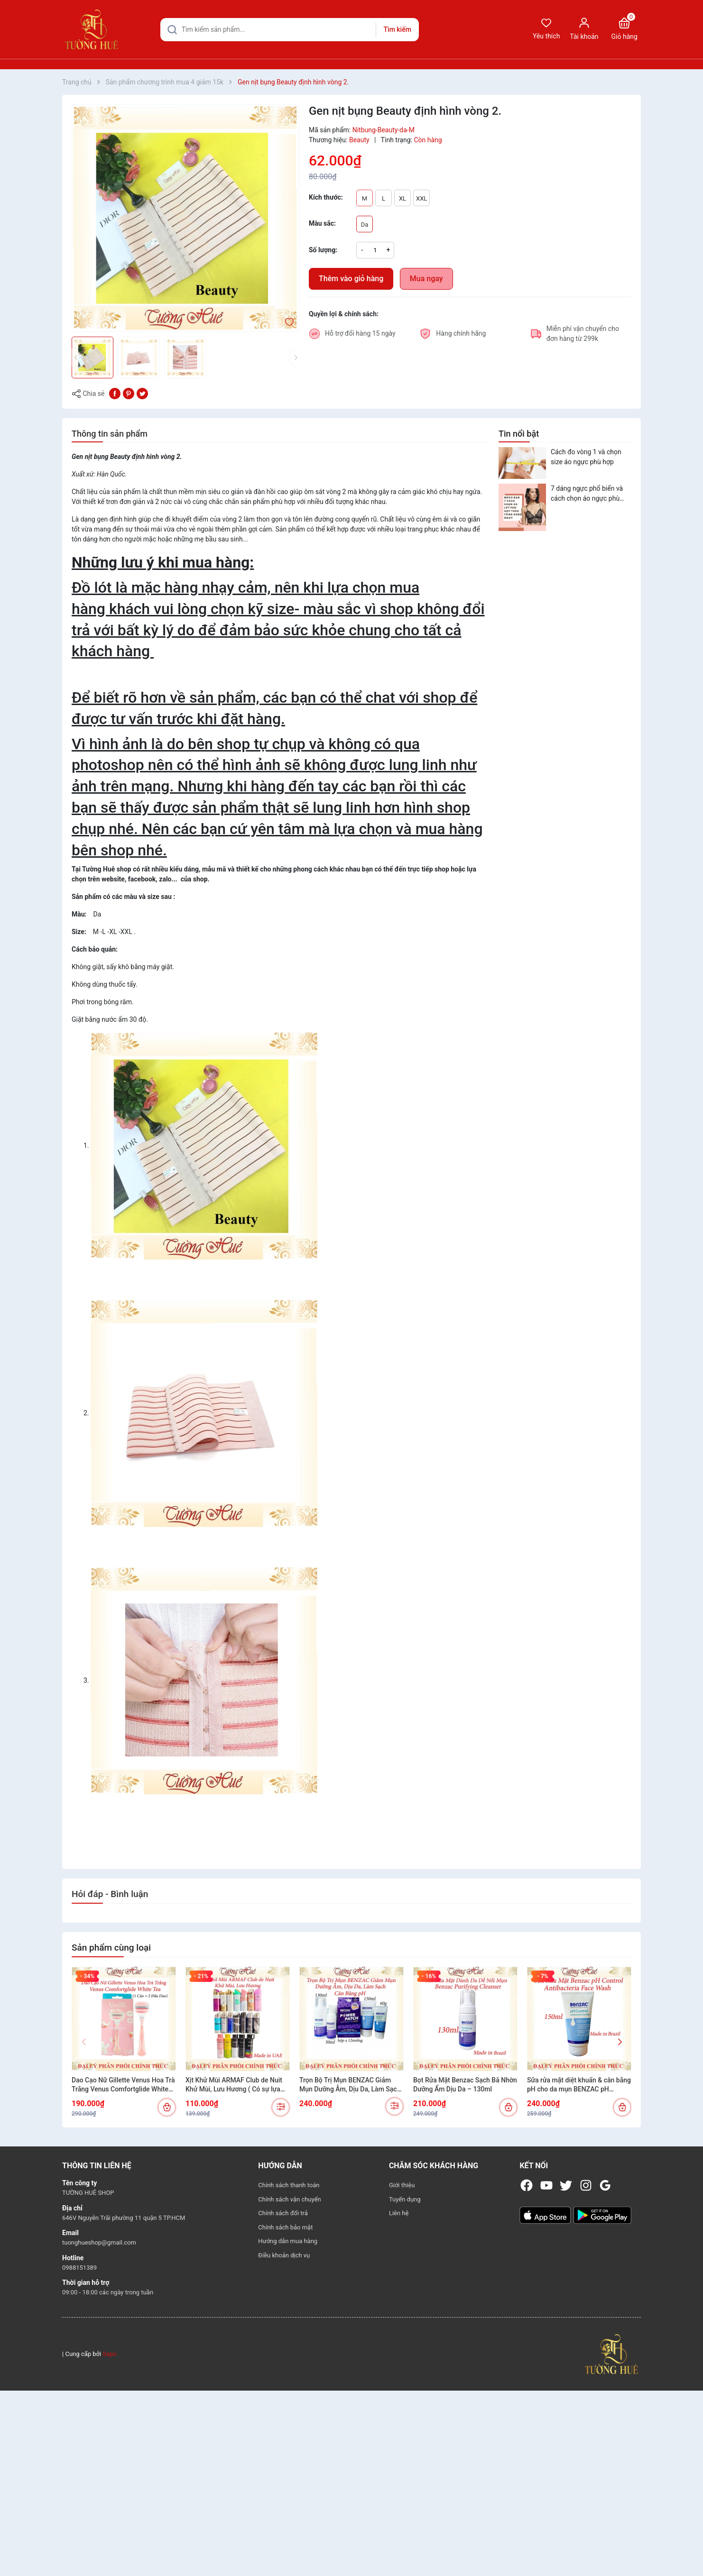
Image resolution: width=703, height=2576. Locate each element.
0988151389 (79, 2267)
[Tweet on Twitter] (142, 393)
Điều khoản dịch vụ (284, 2255)
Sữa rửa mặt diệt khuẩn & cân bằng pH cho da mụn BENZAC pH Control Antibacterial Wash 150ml (579, 2085)
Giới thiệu (402, 2185)
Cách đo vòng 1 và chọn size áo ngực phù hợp (586, 457)
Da (365, 224)
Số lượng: (323, 250)
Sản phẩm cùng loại (111, 1947)
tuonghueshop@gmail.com (99, 2242)
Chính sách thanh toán (288, 2185)
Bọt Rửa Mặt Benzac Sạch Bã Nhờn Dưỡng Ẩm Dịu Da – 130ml (465, 2084)
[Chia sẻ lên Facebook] (114, 393)
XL (402, 198)
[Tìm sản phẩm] (289, 29)
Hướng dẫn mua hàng (287, 2241)
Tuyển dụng (405, 2199)
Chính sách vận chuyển (289, 2199)
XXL (421, 198)
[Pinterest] (128, 393)
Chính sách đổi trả (282, 2213)
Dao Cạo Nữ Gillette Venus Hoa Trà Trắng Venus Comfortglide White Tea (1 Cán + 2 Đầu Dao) (123, 2085)
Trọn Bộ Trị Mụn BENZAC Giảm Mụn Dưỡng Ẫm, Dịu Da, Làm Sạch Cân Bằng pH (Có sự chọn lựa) (349, 2085)
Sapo (109, 2353)
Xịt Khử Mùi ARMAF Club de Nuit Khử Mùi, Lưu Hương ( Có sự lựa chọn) (233, 2085)
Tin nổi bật (519, 434)
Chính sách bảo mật (285, 2227)
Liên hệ (399, 2213)
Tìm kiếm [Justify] (397, 29)
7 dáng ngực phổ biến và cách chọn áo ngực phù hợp (587, 494)
